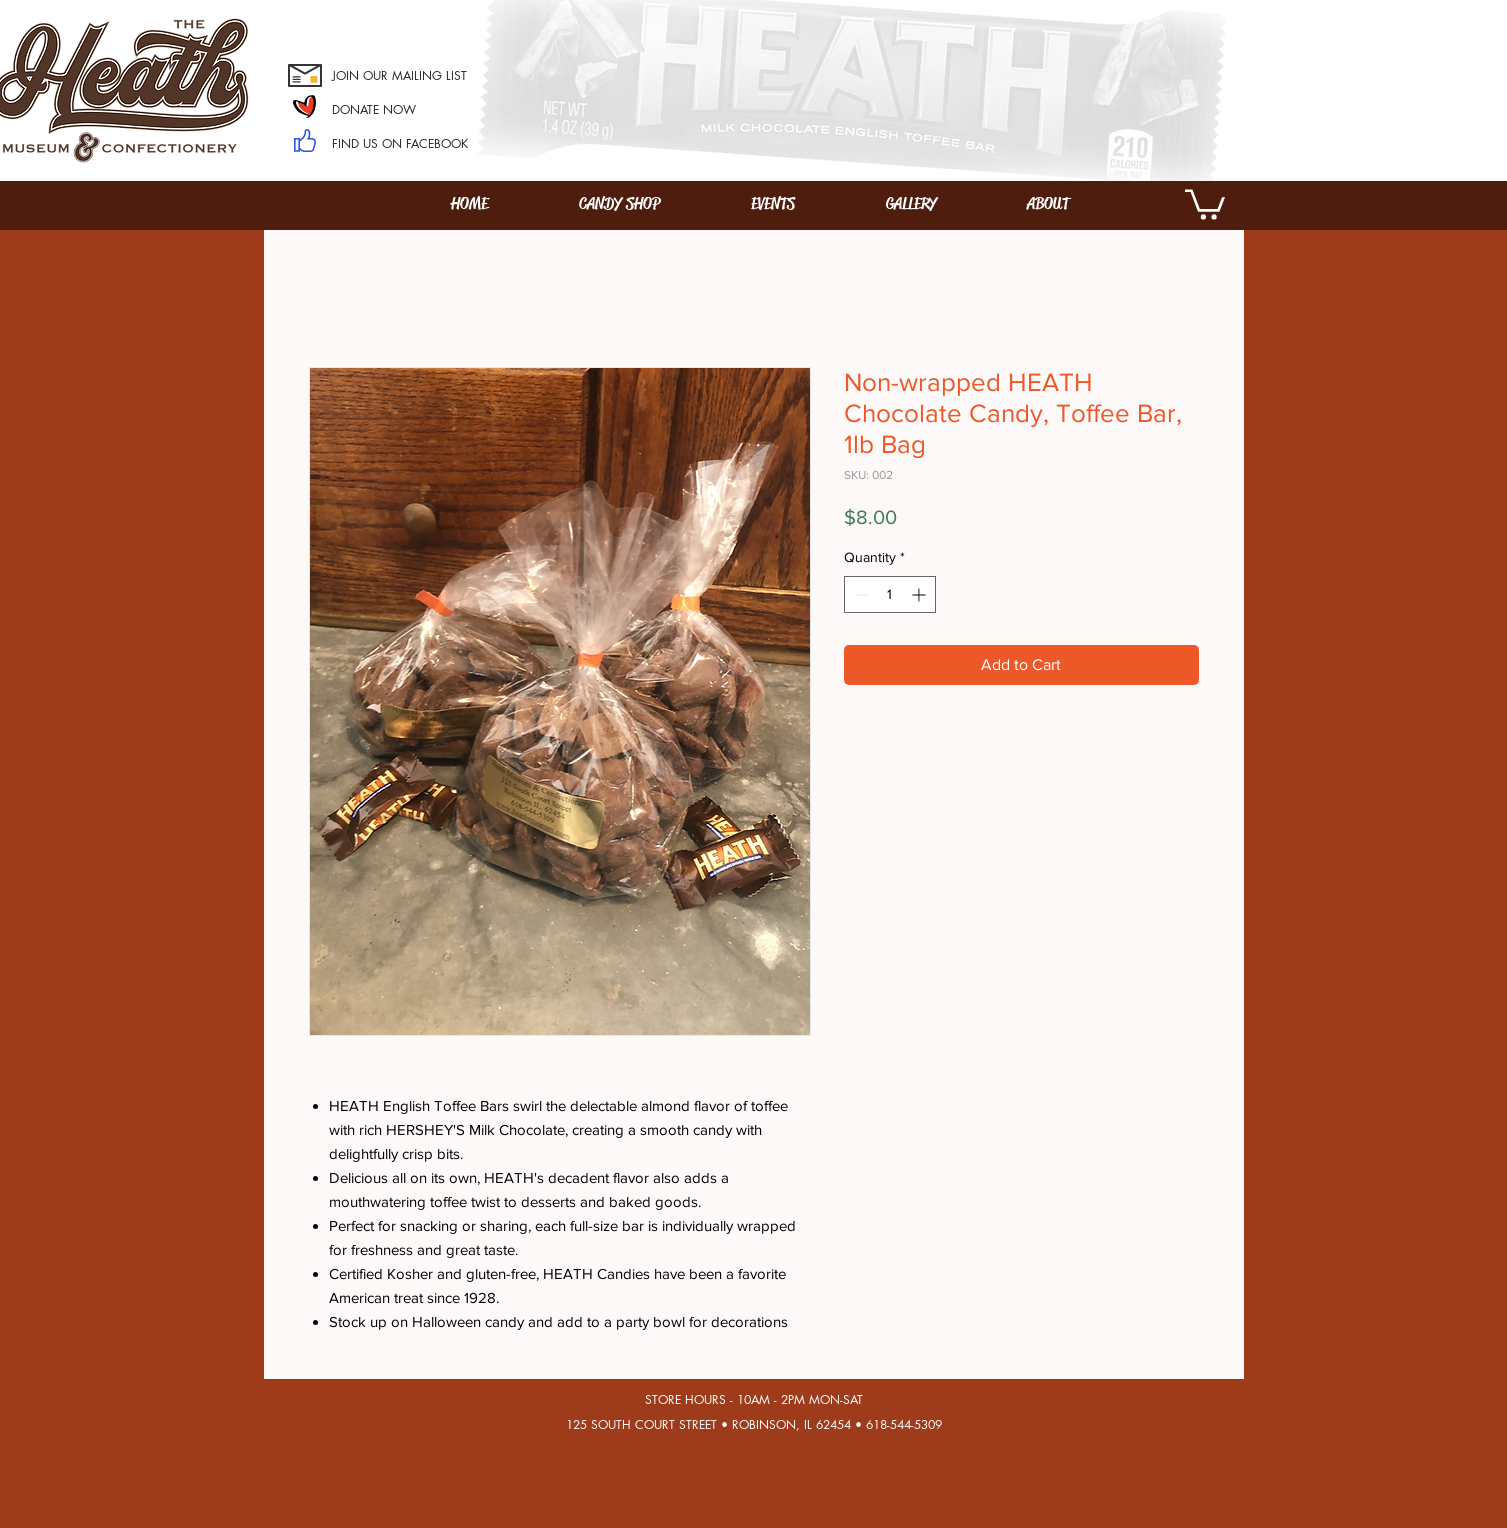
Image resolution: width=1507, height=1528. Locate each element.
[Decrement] (859, 594)
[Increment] (920, 594)
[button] (1205, 203)
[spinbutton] (890, 594)
